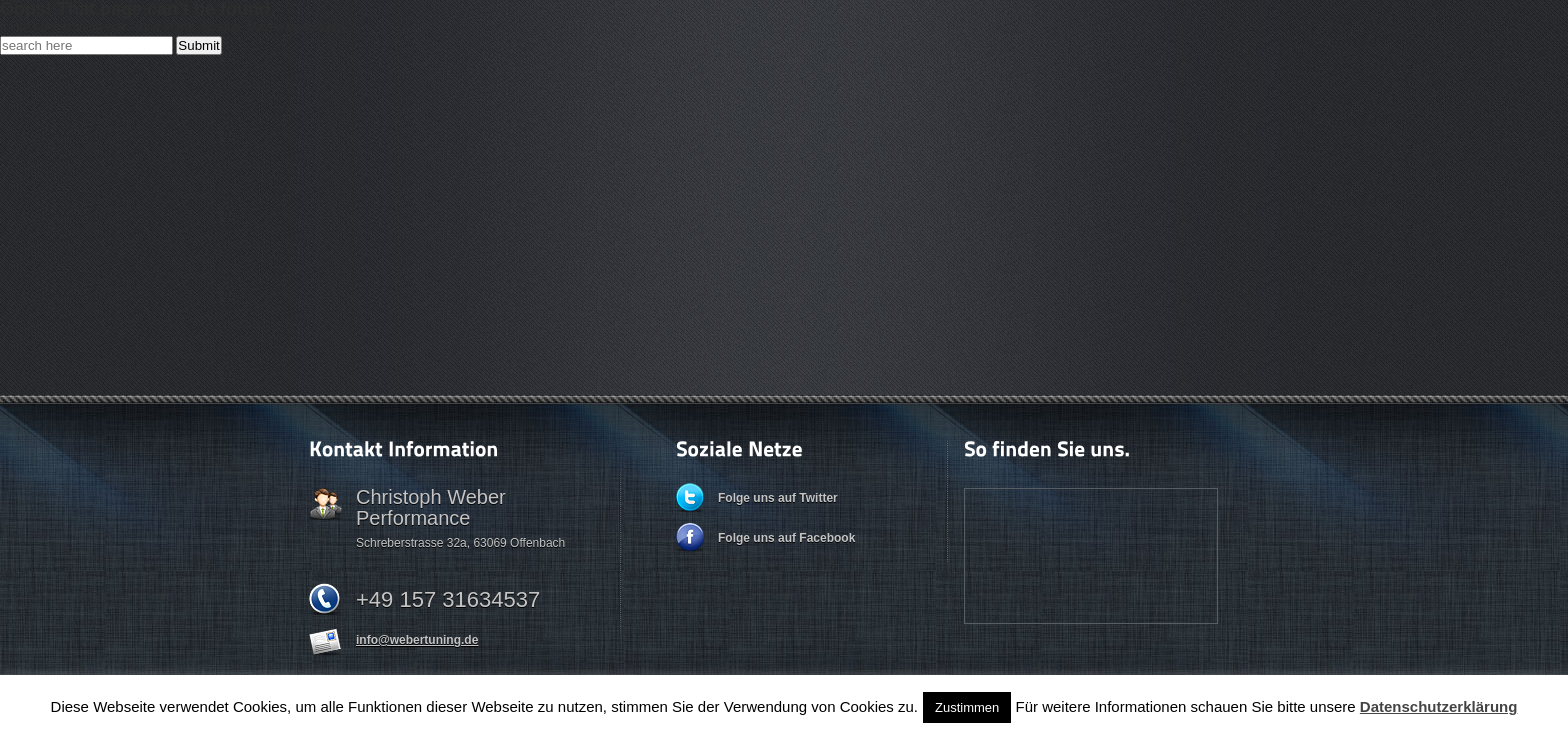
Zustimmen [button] (967, 707)
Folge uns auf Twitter (778, 498)
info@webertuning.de (417, 640)
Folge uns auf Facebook (786, 538)
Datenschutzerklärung (1439, 706)
